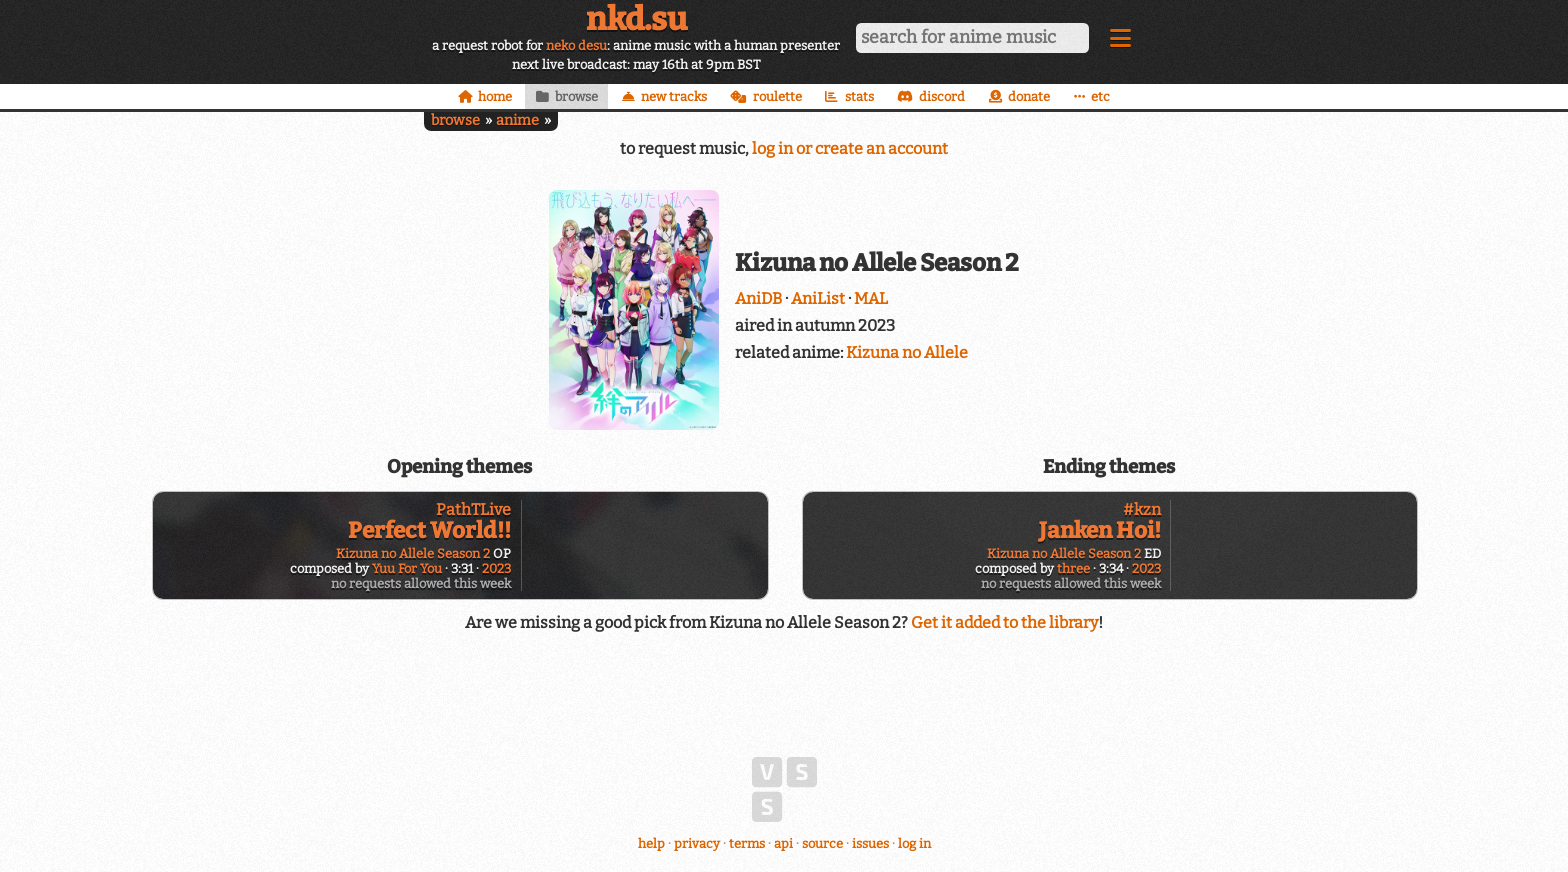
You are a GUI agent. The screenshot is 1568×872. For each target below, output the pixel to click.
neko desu (576, 45)
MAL (871, 298)
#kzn (1142, 509)
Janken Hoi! (1100, 530)
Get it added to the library (1004, 622)
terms (747, 843)
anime (517, 120)
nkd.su (636, 19)
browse (455, 120)
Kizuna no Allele (907, 352)
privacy (697, 843)
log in (914, 843)
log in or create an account (850, 148)
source (822, 843)
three (1073, 568)
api (783, 843)
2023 (496, 568)
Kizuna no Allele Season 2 (413, 553)
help (651, 843)
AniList (818, 298)
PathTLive (473, 509)
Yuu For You (407, 568)
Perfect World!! (429, 530)
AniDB (758, 298)
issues (870, 843)
